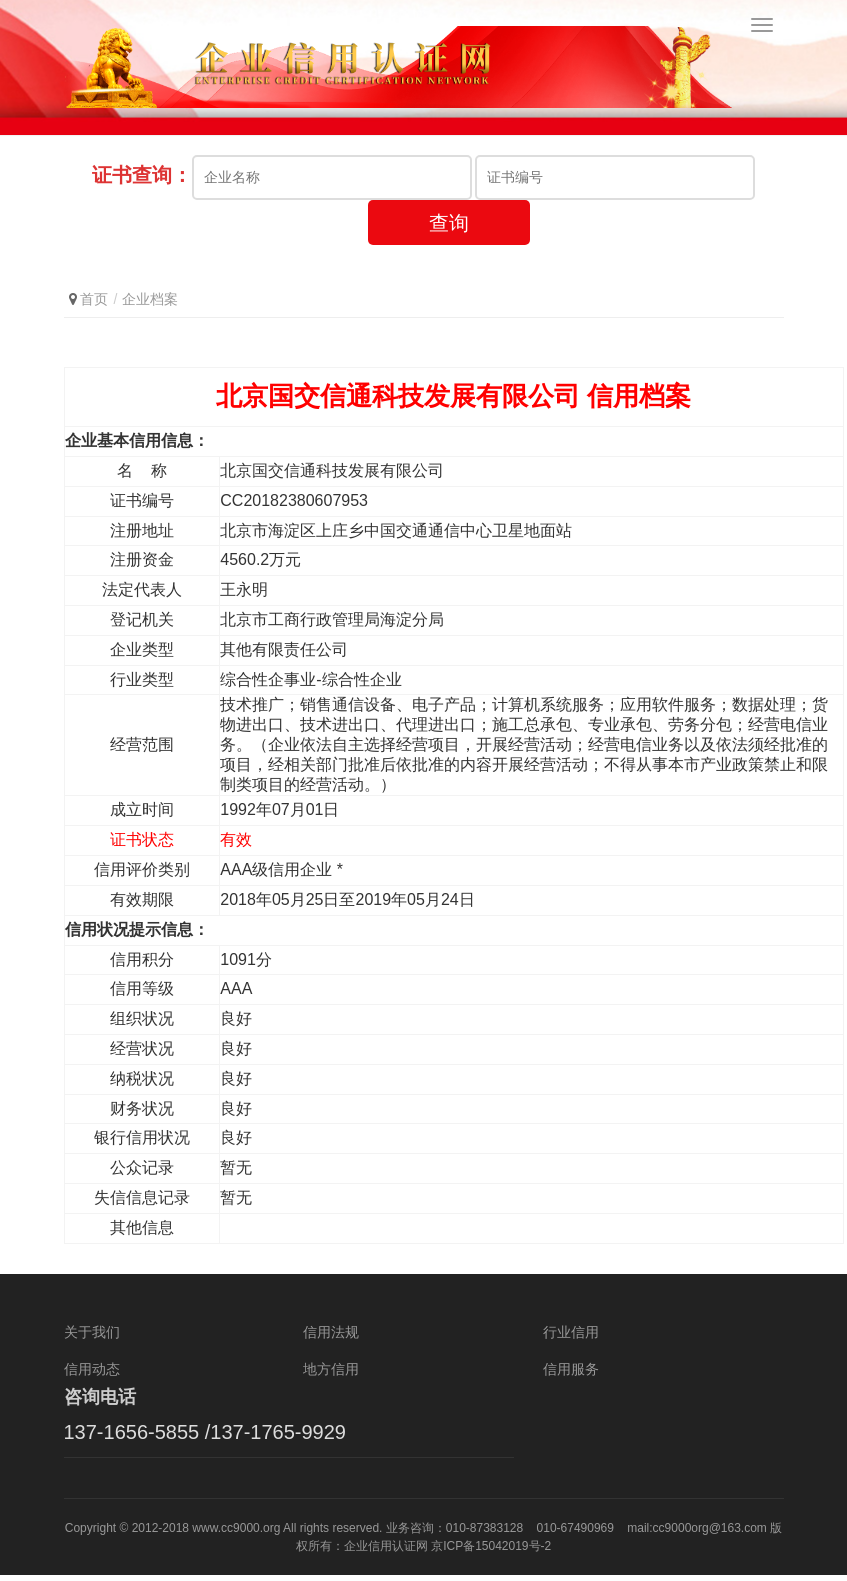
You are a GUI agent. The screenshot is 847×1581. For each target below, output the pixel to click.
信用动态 (92, 1374)
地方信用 (331, 1374)
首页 (94, 304)
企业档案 (150, 304)
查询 (449, 228)
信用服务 (571, 1374)
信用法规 (331, 1337)
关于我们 (92, 1337)
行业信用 (571, 1337)
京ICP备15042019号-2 (491, 1552)
